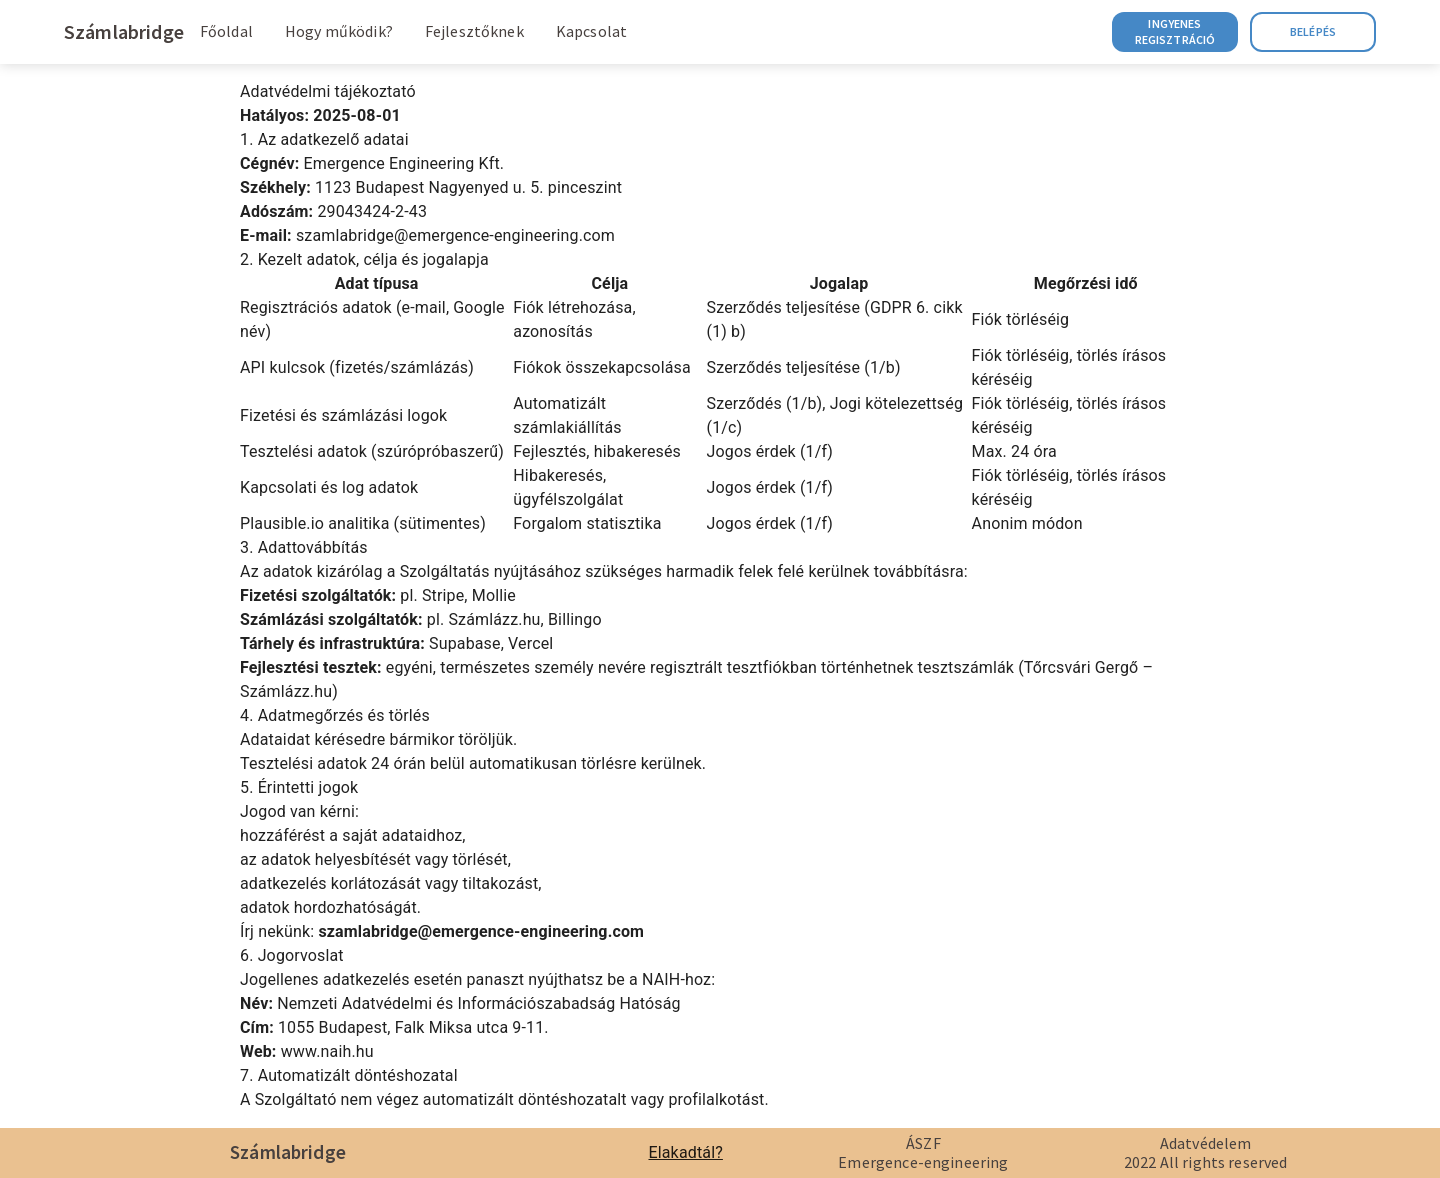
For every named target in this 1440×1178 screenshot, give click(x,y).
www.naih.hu (327, 1051)
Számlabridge (124, 31)
